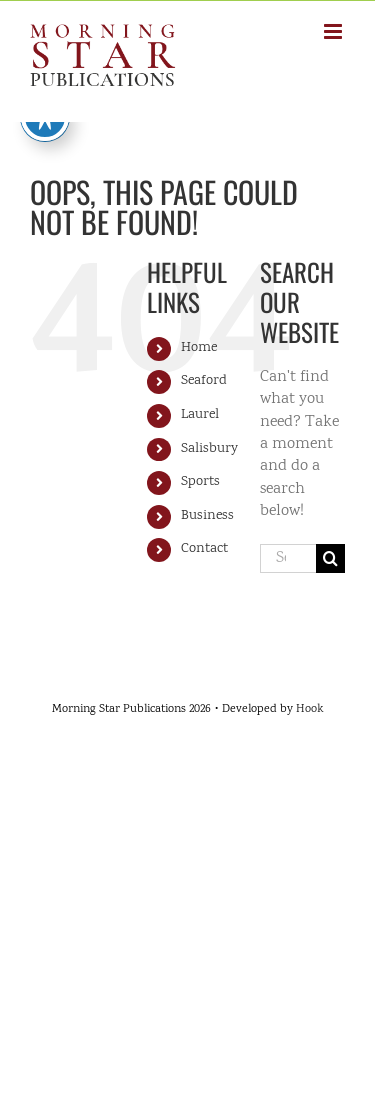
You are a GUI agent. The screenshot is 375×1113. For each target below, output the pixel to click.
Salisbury (209, 449)
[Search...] (288, 558)
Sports (200, 482)
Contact (204, 549)
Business (207, 516)
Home (199, 348)
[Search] (330, 558)
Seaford (204, 381)
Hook (309, 709)
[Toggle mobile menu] (334, 31)
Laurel (200, 415)
